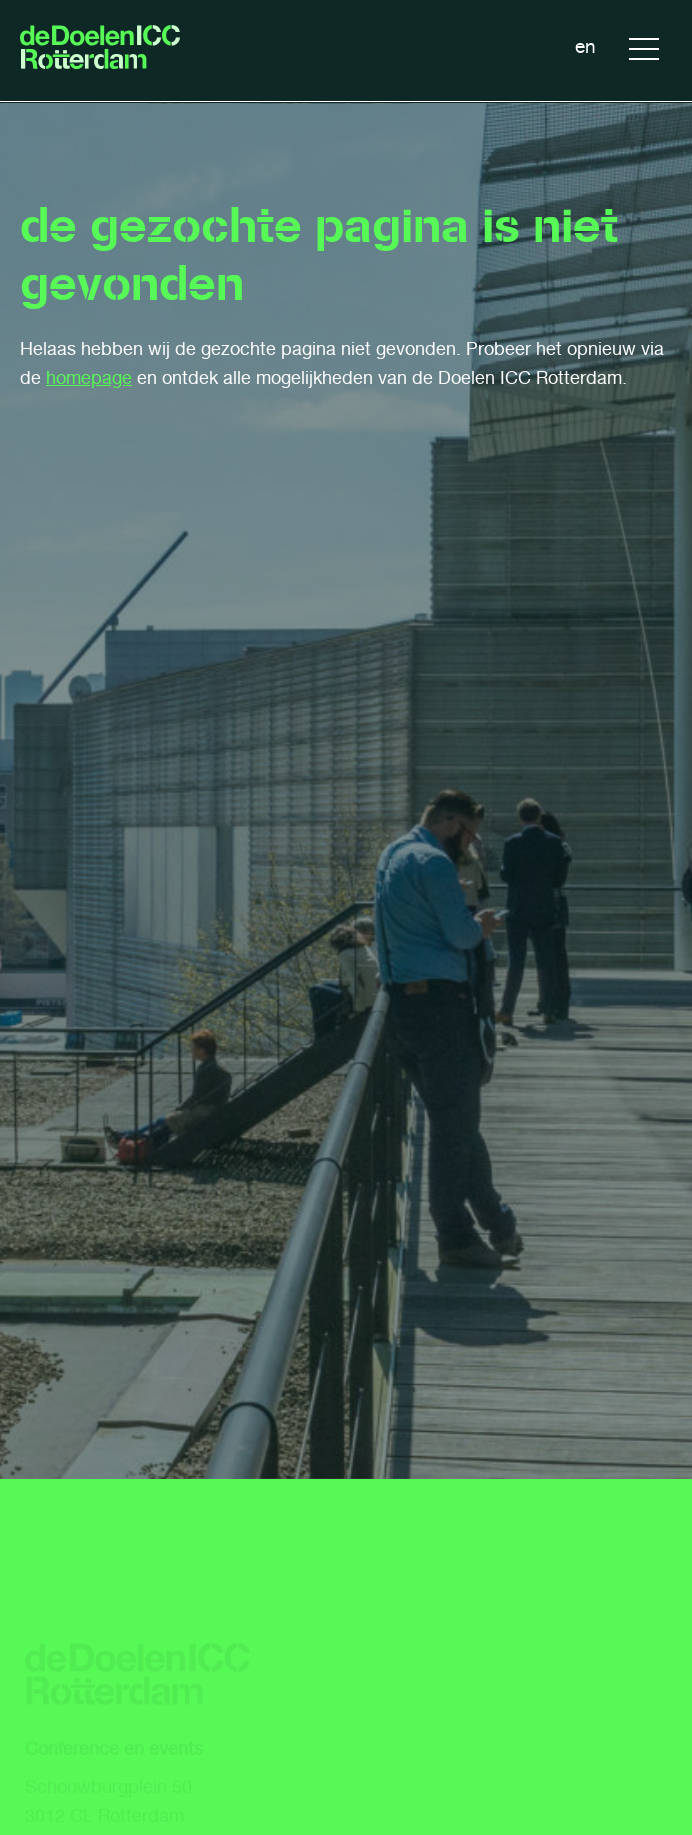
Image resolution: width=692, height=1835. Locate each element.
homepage (89, 378)
